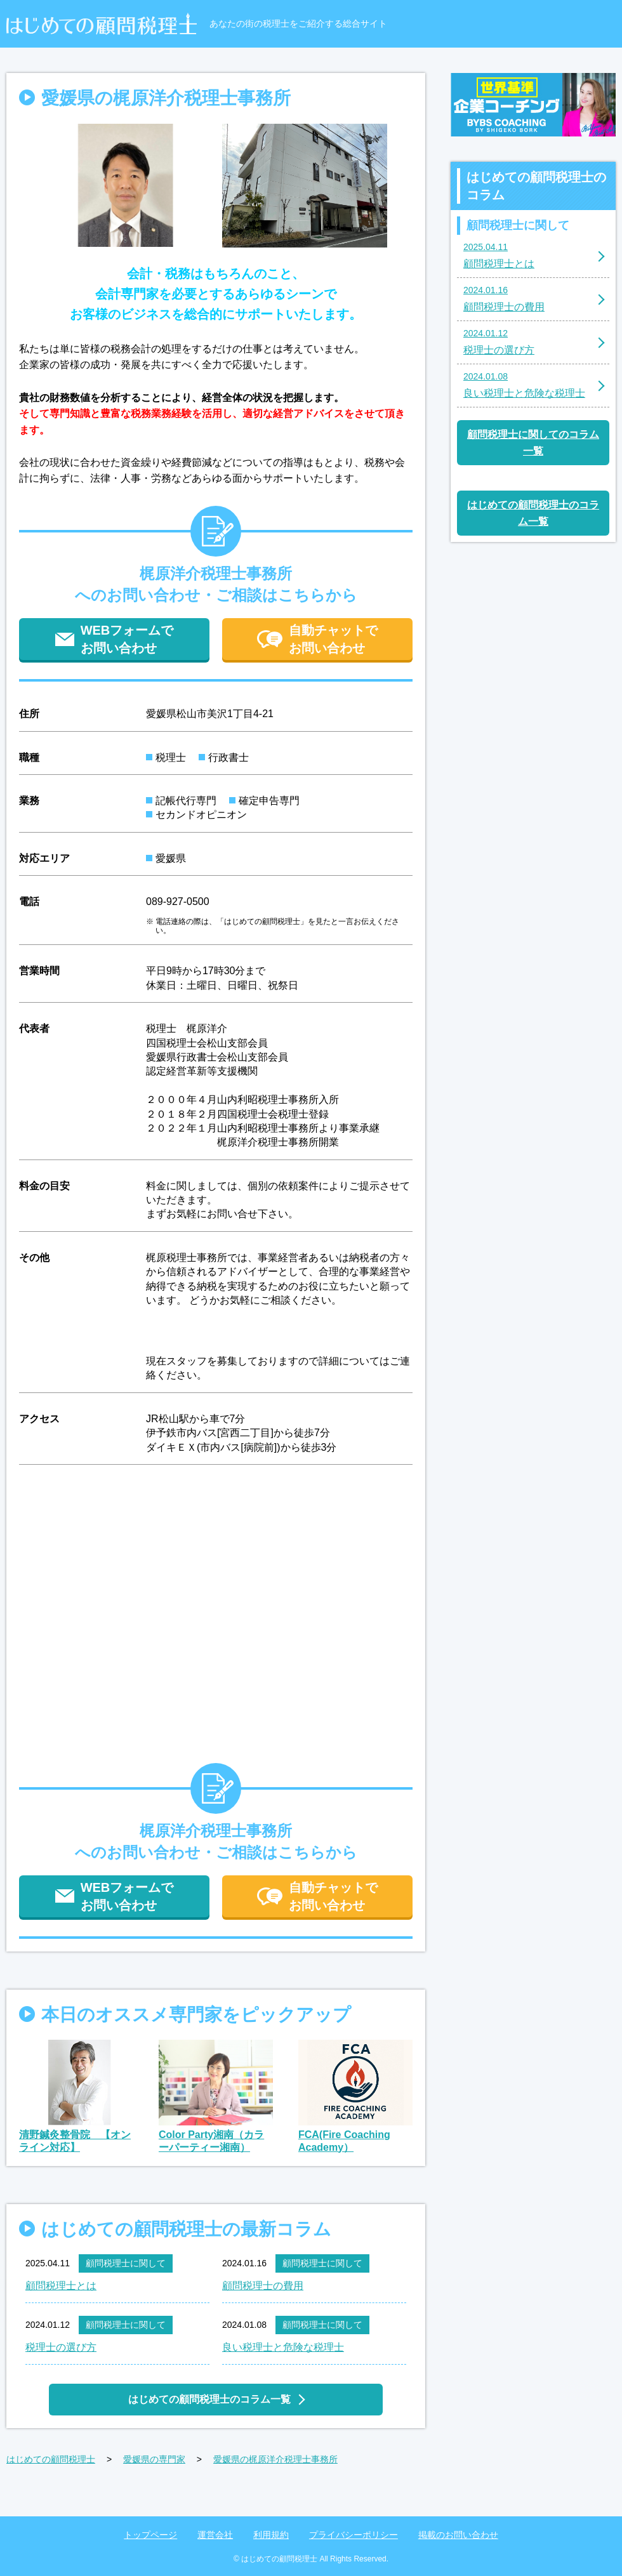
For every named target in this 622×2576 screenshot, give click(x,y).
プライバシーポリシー (353, 2535)
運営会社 (215, 2535)
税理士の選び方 (60, 2347)
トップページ (150, 2535)
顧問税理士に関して (126, 2263)
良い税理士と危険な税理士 (283, 2347)
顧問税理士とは (60, 2285)
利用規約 (271, 2535)
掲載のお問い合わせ (458, 2535)
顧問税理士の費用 (262, 2285)
